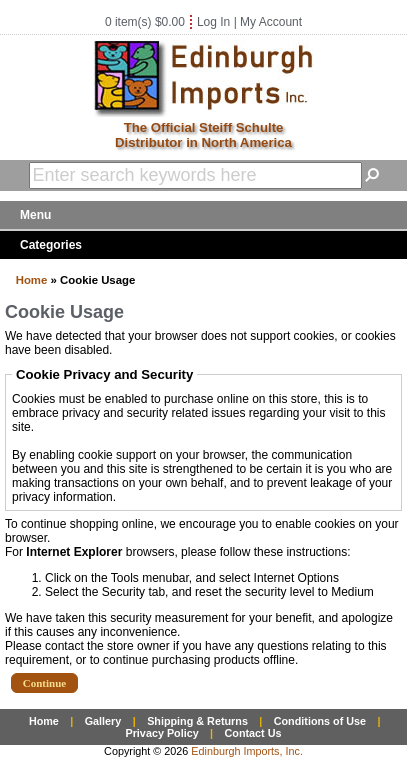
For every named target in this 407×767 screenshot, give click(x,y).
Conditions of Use (320, 721)
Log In (213, 22)
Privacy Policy (161, 733)
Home (32, 280)
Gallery (103, 721)
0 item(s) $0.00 (145, 22)
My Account (271, 22)
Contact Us (253, 733)
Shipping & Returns (197, 721)
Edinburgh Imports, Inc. (247, 751)
